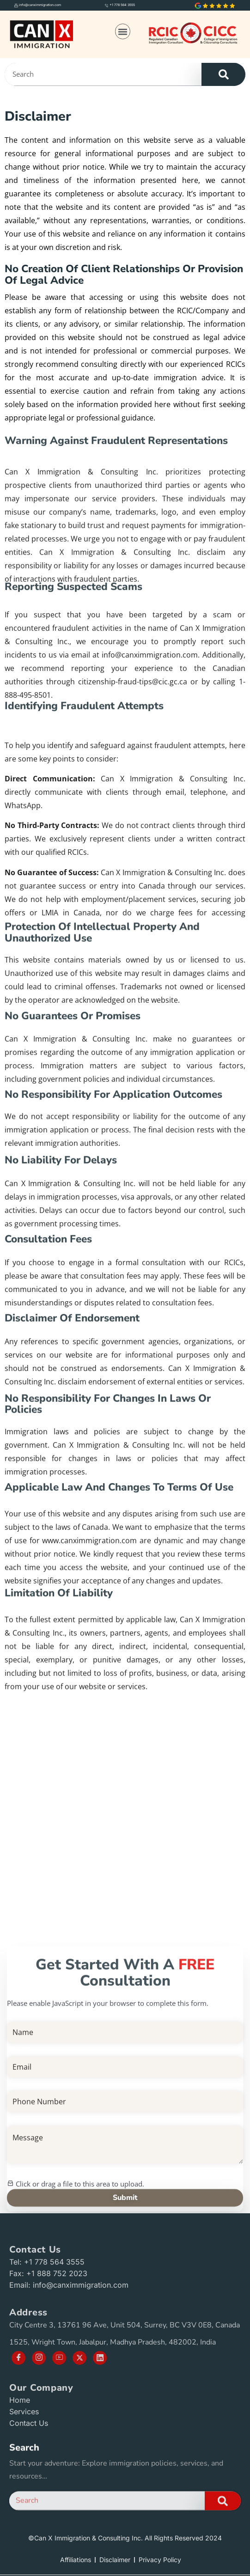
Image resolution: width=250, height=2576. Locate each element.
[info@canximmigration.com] (16, 5)
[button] (123, 31)
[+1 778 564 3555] (106, 5)
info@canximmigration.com (40, 5)
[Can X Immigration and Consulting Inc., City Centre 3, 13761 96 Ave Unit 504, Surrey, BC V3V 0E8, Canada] (125, 1798)
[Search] (223, 74)
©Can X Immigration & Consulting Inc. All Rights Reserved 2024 (125, 2538)
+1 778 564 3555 (122, 5)
